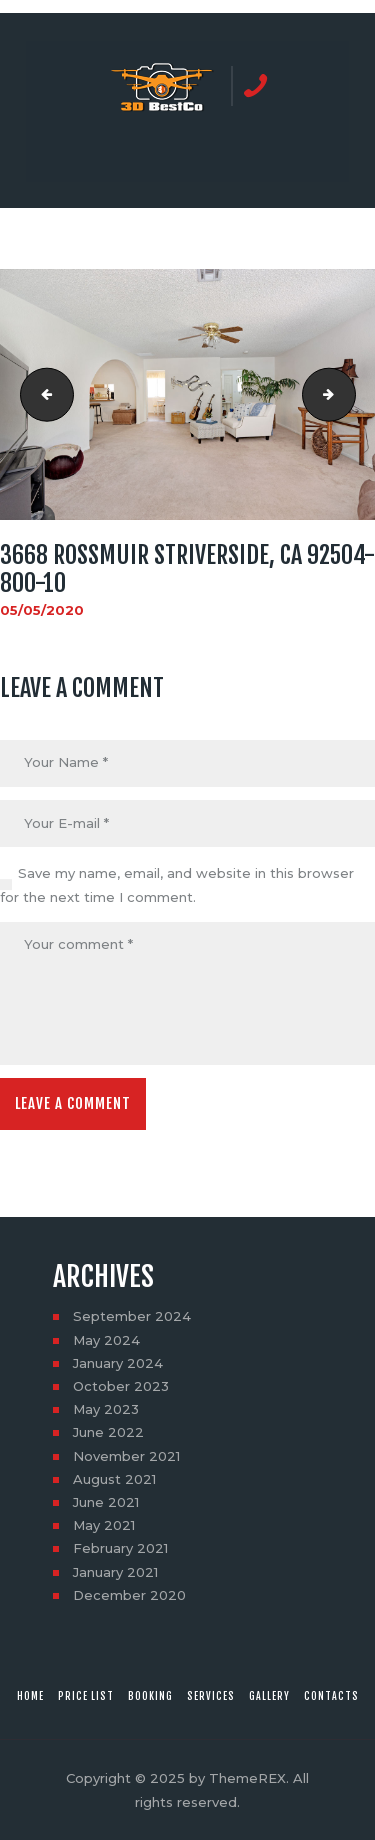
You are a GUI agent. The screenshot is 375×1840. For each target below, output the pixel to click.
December (129, 1595)
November (126, 1456)
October (121, 1386)
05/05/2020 (42, 610)
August (114, 1479)
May (106, 1340)
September (132, 1316)
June (108, 1432)
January (118, 1363)
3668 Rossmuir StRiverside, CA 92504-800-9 (41, 395)
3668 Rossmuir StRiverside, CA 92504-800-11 (349, 395)
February (120, 1548)
